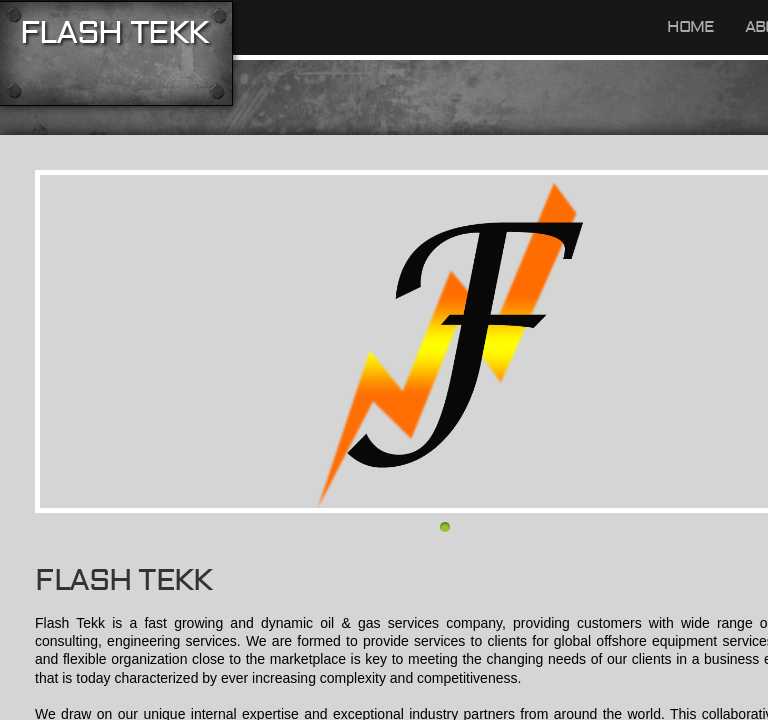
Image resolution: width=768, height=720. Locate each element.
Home (691, 27)
